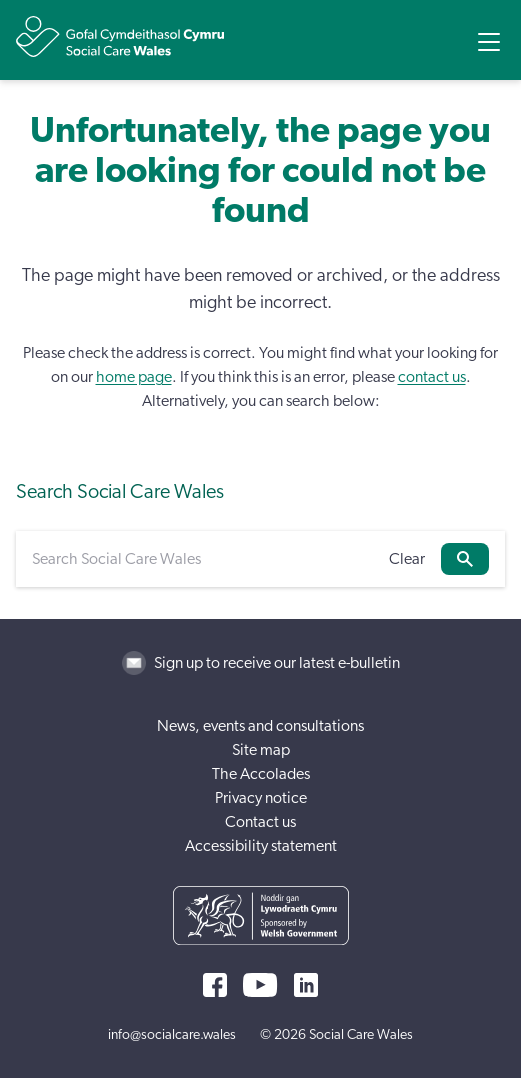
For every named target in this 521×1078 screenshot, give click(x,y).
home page (134, 377)
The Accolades (261, 774)
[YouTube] (260, 985)
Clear (407, 559)
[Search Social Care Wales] (202, 559)
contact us (432, 377)
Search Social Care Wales (120, 492)
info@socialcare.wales (172, 1035)
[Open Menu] (489, 42)
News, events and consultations (260, 726)
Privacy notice (261, 798)
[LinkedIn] (306, 985)
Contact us (260, 822)
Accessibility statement (261, 846)
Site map (261, 750)
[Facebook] (215, 985)
